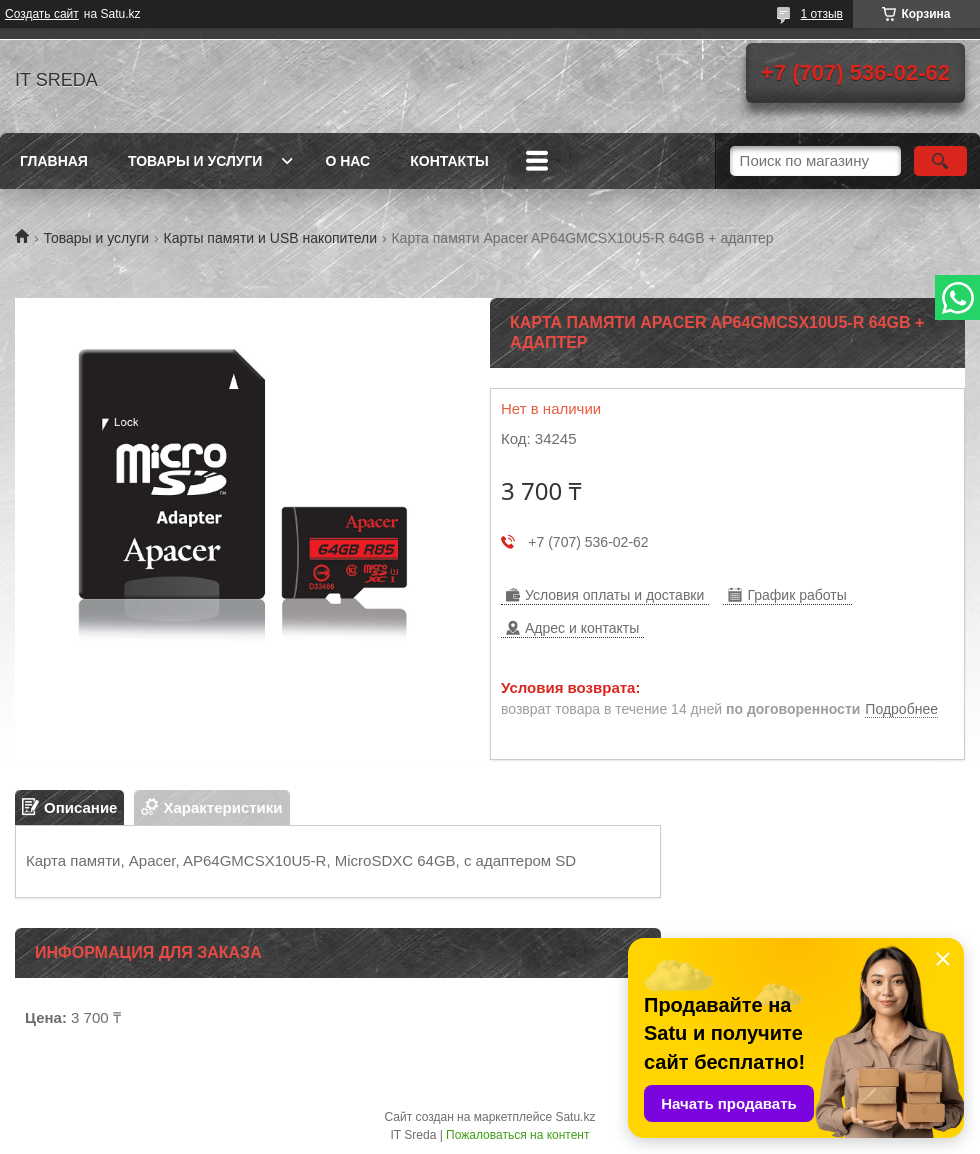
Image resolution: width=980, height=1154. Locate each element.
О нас (347, 161)
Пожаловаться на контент (517, 1135)
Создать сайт (42, 14)
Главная (54, 161)
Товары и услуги (195, 161)
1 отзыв (822, 14)
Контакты (449, 161)
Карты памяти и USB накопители (270, 238)
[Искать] (940, 161)
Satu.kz (575, 1117)
